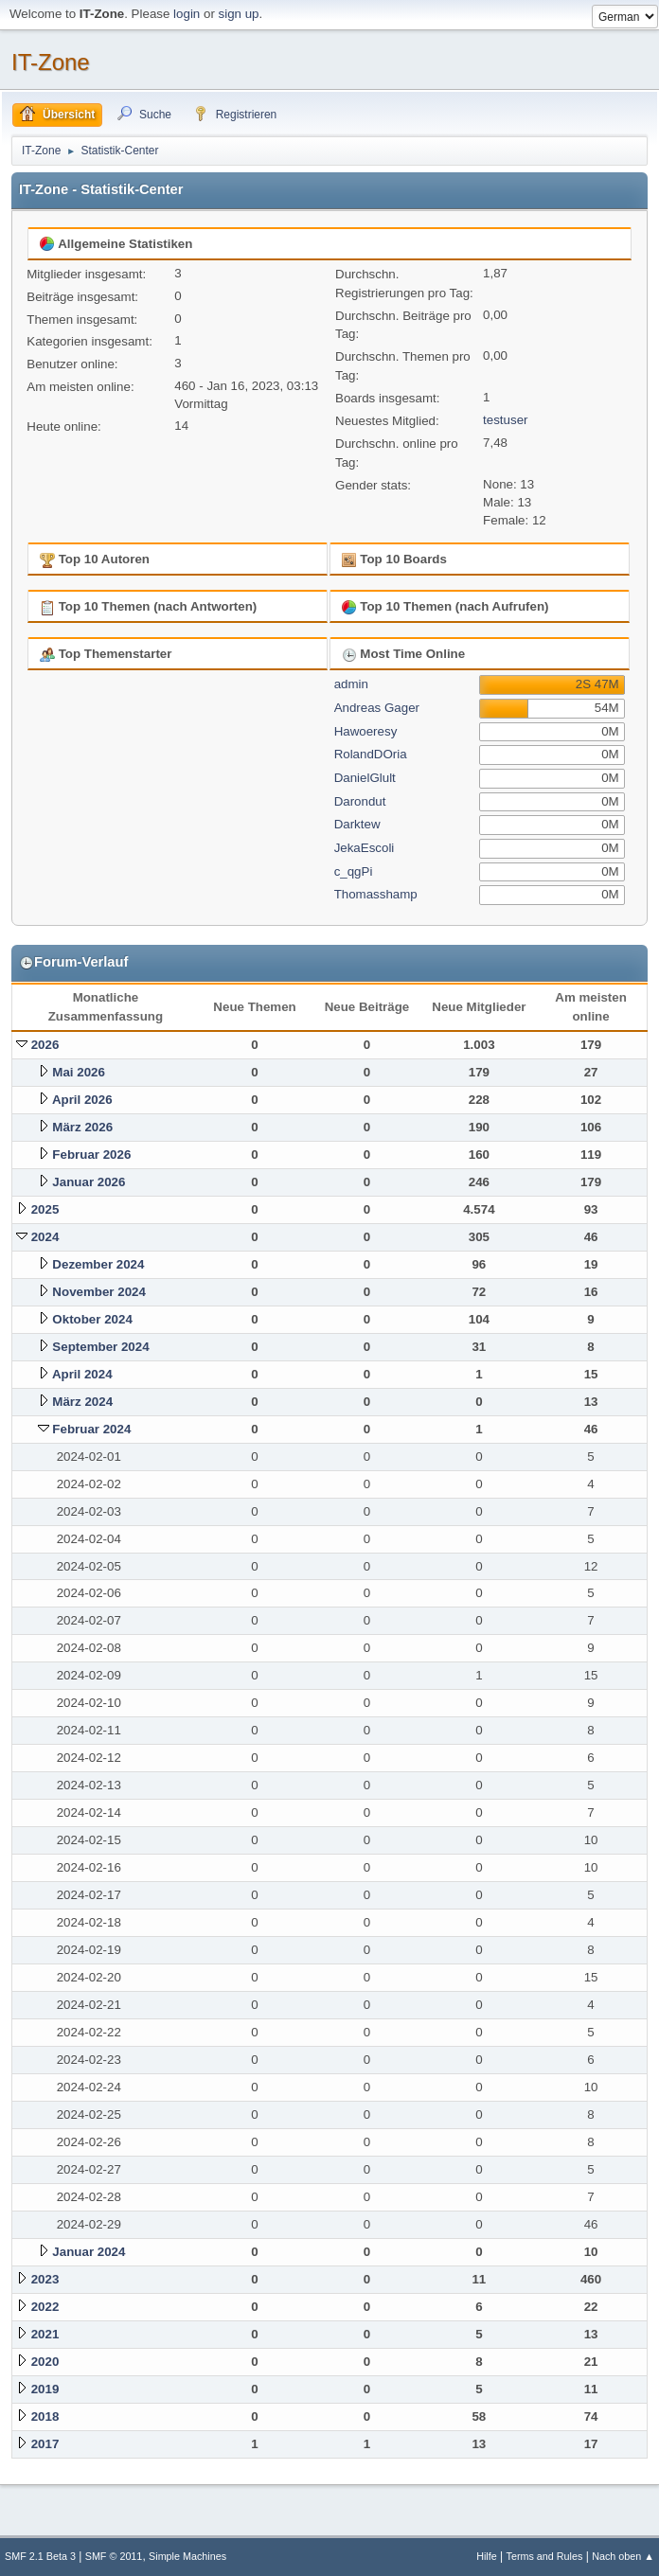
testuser (505, 420)
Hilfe (486, 2556)
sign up (239, 14)
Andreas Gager (376, 708)
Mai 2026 (78, 1072)
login (186, 14)
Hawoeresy (366, 731)
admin (351, 684)
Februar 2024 (91, 1429)
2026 (45, 1045)
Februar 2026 (91, 1154)
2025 (45, 1209)
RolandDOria (370, 754)
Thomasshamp (376, 894)
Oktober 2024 (92, 1319)
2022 (45, 2307)
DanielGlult (365, 778)
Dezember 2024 (98, 1264)
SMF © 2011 (114, 2556)
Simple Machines (187, 2556)
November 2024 (99, 1292)
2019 (45, 2389)
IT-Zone (50, 62)
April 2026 (82, 1100)
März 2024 (82, 1402)
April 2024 (82, 1374)
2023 (45, 2279)
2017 (45, 2444)
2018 (45, 2416)
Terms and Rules (545, 2556)
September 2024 (100, 1347)
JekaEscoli (364, 848)
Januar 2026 (88, 1182)
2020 (45, 2361)
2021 (45, 2334)
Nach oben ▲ (623, 2556)
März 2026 (82, 1127)
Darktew (357, 824)
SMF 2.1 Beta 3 (40, 2556)
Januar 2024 (88, 2252)
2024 (45, 1237)
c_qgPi (353, 871)
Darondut (360, 801)
